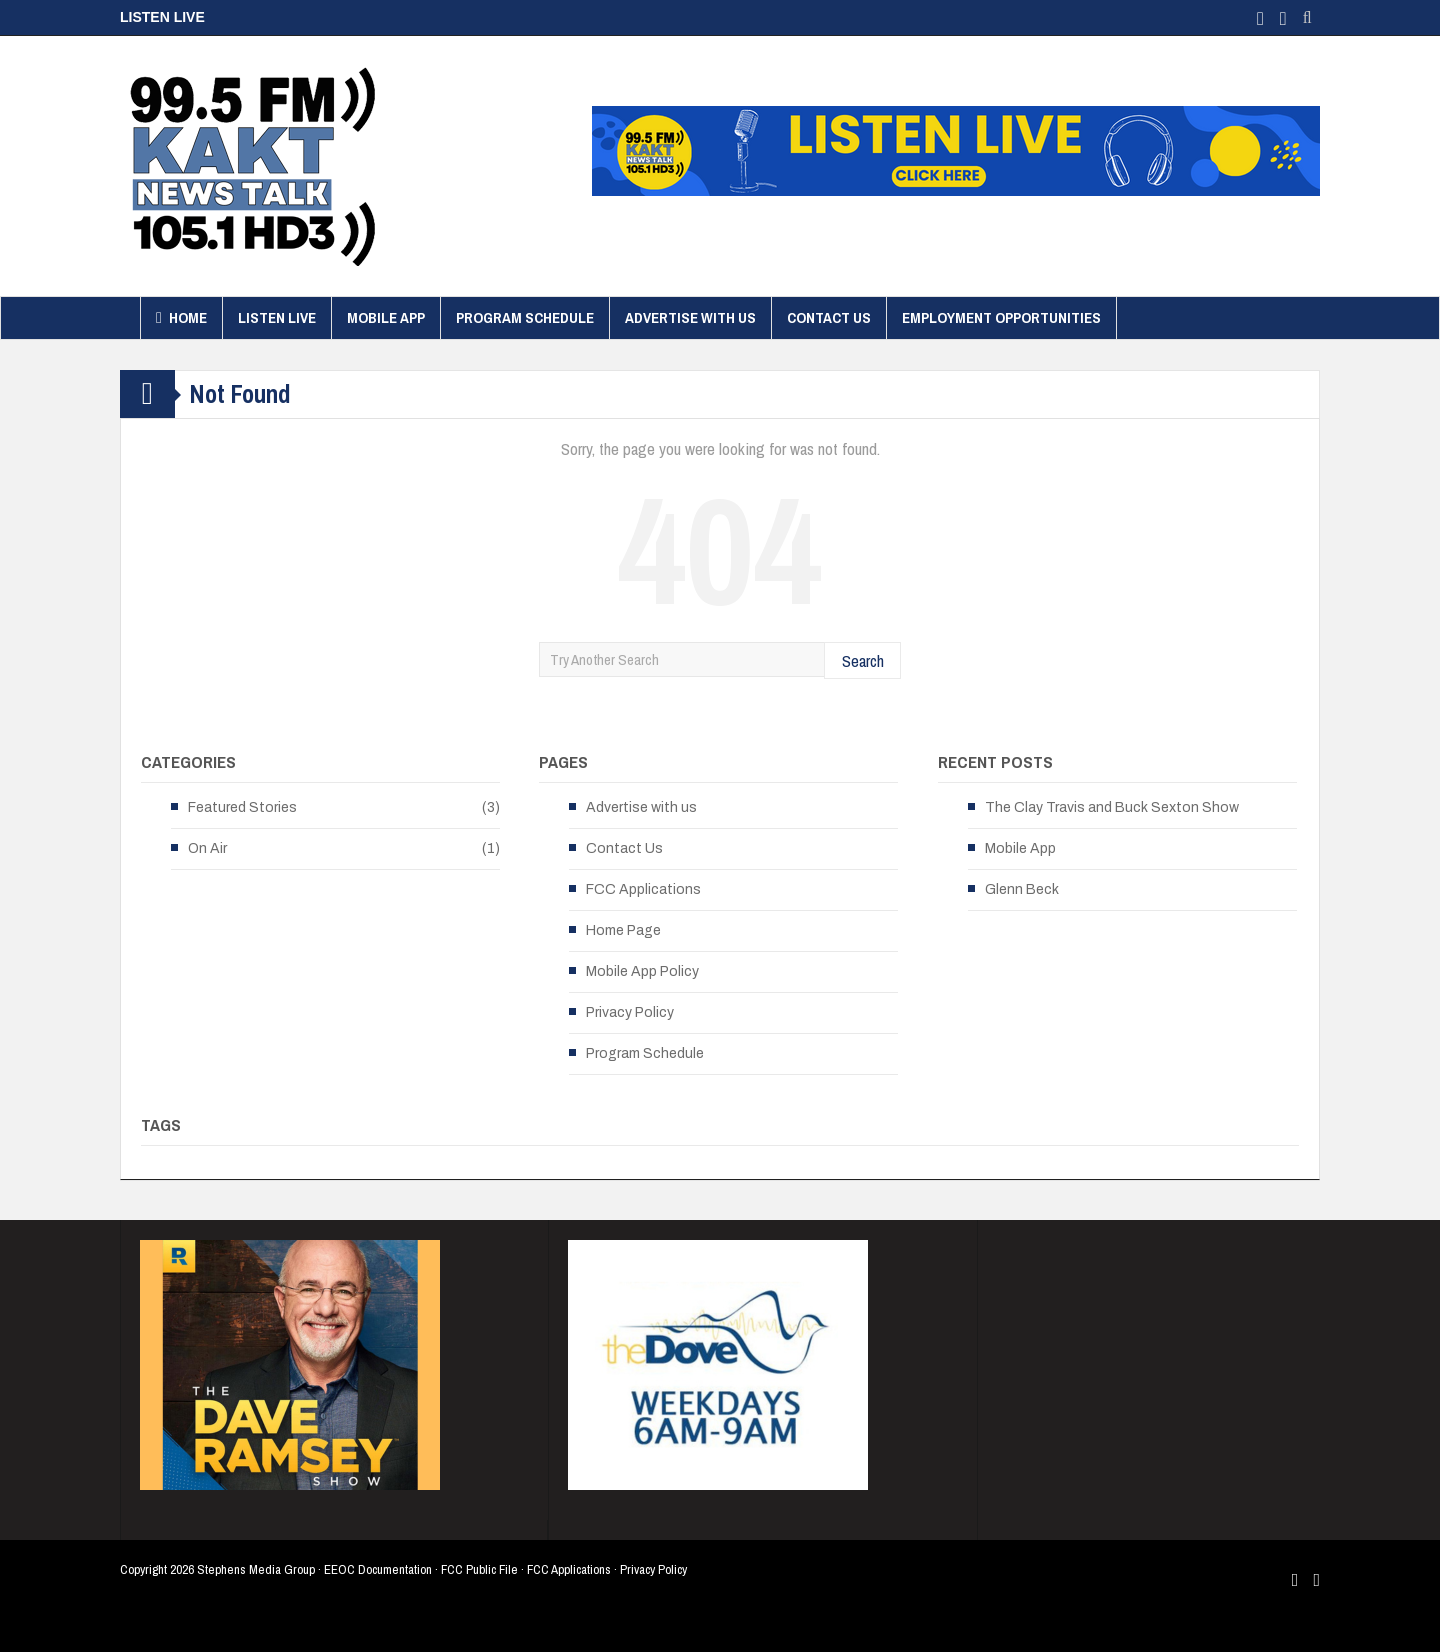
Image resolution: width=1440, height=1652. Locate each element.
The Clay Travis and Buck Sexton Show (1112, 807)
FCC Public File (479, 1569)
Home (181, 318)
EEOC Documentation (378, 1569)
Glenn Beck (1022, 889)
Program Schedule (525, 317)
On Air (207, 848)
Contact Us (829, 317)
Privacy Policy (630, 1012)
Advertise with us (690, 317)
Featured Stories (242, 807)
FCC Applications (643, 889)
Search (863, 660)
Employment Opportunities (1001, 317)
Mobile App (386, 317)
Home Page (623, 930)
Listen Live (277, 317)
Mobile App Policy (642, 971)
